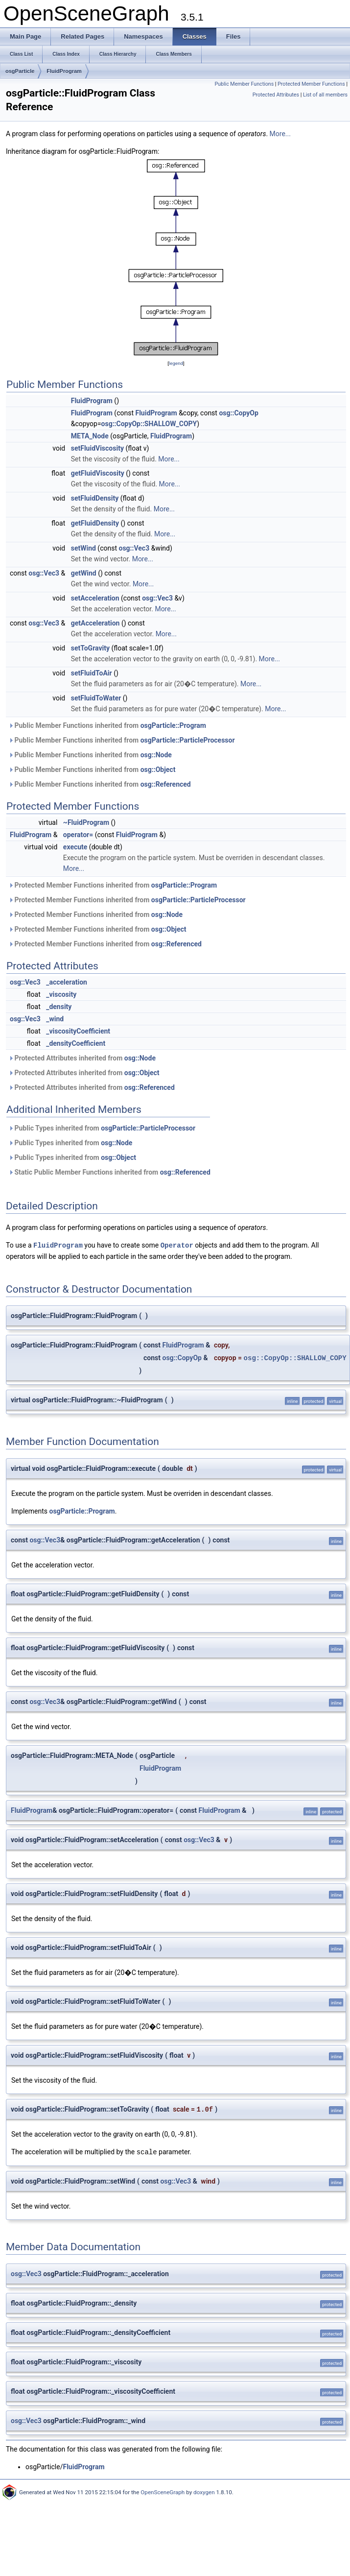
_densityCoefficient (75, 1043)
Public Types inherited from (101, 1128)
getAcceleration (95, 623)
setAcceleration (95, 598)
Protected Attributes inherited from (82, 1058)
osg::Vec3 (133, 548)
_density (58, 1007)
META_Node (90, 436)
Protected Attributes (276, 95)
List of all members (325, 95)
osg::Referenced (165, 784)
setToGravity (90, 648)
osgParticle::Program (173, 725)
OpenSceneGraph (162, 2491)
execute (75, 847)
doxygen (204, 2491)
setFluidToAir (91, 673)
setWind (83, 548)
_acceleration (66, 982)
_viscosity (61, 994)
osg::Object (158, 769)
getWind (83, 573)
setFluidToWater (96, 698)
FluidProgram (64, 71)
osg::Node (156, 755)
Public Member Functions (244, 84)
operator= (78, 835)
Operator (177, 1245)
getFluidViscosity (97, 473)
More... (280, 134)
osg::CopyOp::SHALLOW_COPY (149, 424)
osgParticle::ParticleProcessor (187, 740)
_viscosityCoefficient (78, 1031)
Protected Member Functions (311, 84)
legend (176, 363)
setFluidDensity (95, 498)
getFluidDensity (95, 523)
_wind (55, 1019)
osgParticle (19, 71)
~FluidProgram (86, 822)
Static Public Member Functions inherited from (109, 1172)
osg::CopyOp (238, 413)
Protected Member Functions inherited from (112, 885)
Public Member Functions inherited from (107, 725)
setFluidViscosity (97, 448)
